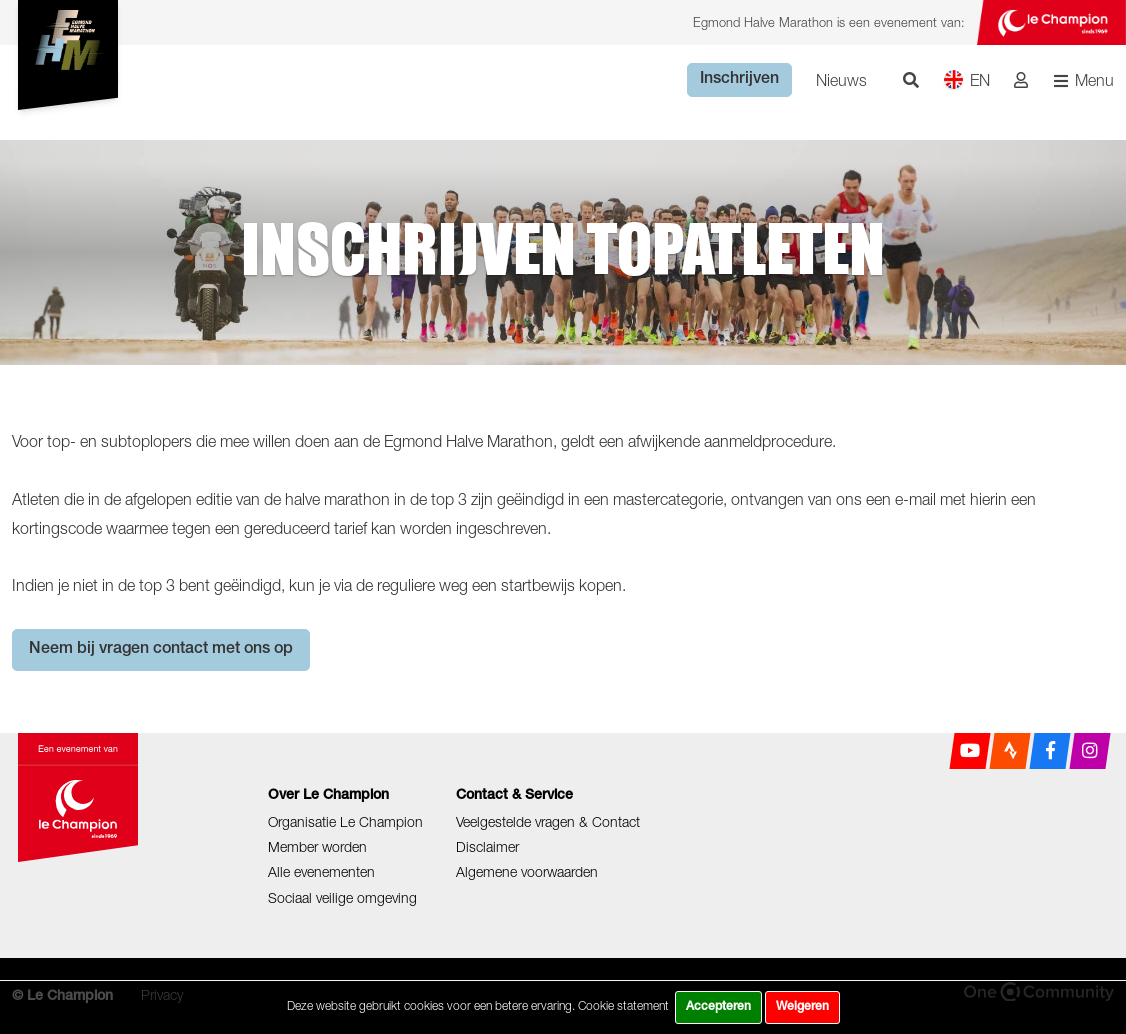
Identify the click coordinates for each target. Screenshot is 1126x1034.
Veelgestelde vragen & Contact (548, 821)
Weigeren (802, 1007)
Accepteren (718, 1007)
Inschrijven (739, 80)
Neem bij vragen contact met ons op (161, 650)
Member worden (317, 846)
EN (966, 79)
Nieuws (841, 80)
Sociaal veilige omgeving (342, 897)
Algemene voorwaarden (527, 871)
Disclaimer (487, 846)
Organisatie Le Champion (345, 821)
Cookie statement (623, 1005)
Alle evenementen (321, 871)
